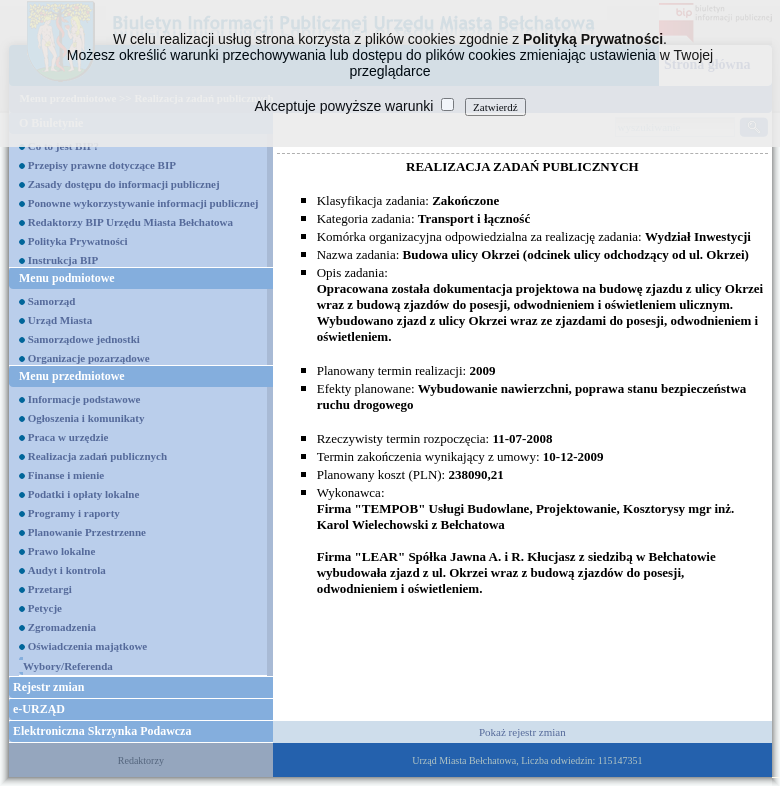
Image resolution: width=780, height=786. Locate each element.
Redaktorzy (141, 760)
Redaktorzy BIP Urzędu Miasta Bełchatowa (130, 222)
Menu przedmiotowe (72, 376)
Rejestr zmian (48, 687)
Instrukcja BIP (63, 260)
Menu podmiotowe (67, 278)
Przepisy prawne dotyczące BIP (102, 165)
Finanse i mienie (66, 475)
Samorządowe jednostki (84, 339)
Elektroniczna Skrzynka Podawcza (102, 731)
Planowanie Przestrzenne (87, 532)
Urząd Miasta (60, 320)
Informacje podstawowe (84, 399)
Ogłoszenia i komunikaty (86, 418)
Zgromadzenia (62, 627)
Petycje (45, 608)
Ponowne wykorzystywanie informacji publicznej (143, 203)
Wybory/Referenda (68, 666)
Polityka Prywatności (78, 241)
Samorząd (52, 301)
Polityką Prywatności (593, 39)
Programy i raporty (74, 513)
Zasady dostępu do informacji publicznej (124, 184)
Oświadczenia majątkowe (87, 646)
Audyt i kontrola (67, 570)
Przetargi (50, 589)
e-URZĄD (39, 709)
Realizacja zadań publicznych (97, 456)
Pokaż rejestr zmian (522, 732)
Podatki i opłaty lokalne (84, 494)
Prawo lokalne (62, 551)
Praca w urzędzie (68, 437)
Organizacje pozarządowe (89, 358)
